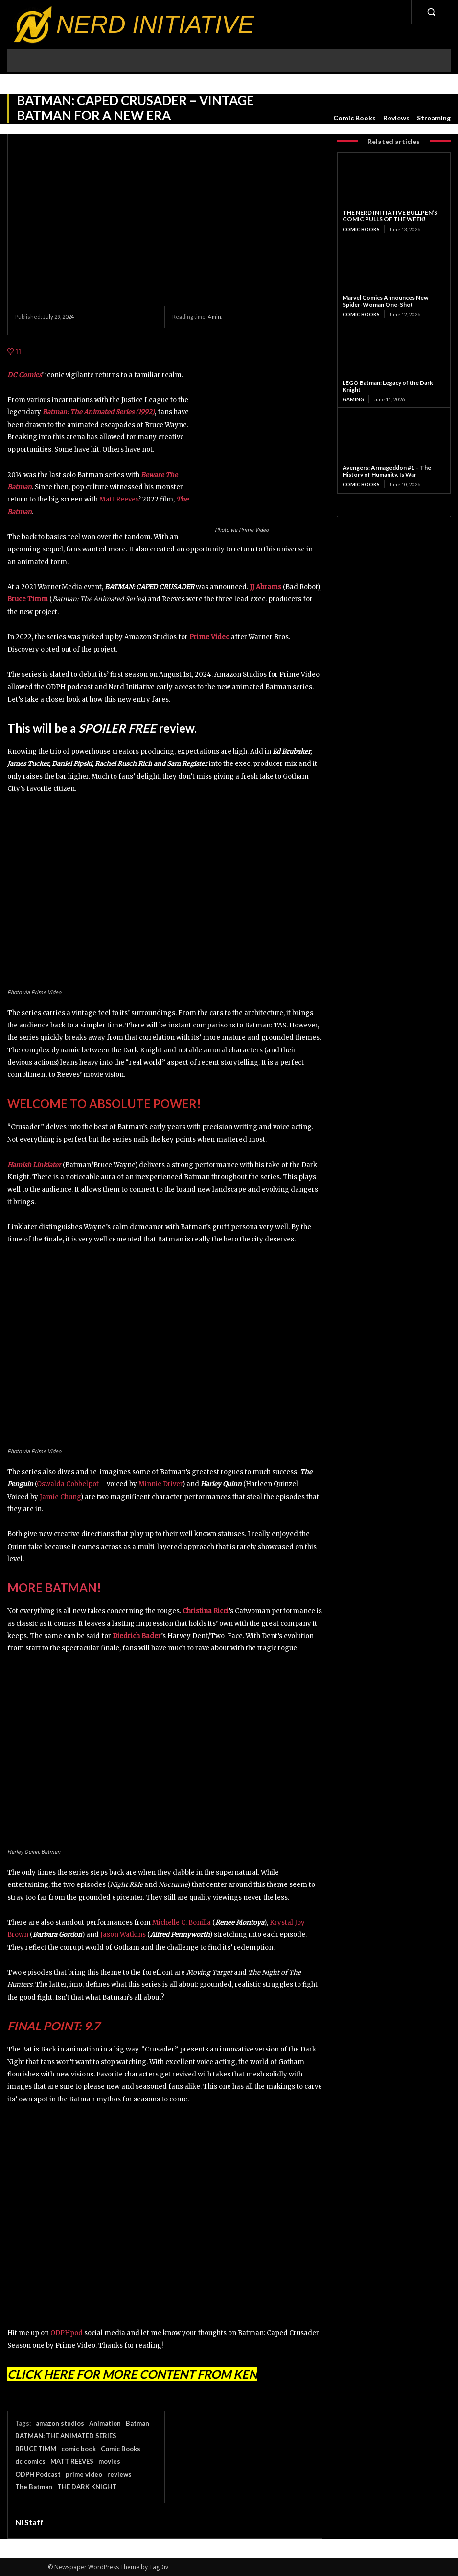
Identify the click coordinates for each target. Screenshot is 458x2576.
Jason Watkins (123, 1935)
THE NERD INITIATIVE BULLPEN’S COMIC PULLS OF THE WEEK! (390, 216)
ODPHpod (66, 2333)
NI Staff (29, 2522)
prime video (84, 2474)
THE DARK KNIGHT (86, 2487)
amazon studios (60, 2423)
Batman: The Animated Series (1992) (99, 412)
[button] (431, 12)
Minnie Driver (160, 1484)
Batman (137, 2423)
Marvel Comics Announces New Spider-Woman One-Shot (385, 301)
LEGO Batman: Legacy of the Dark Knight (388, 386)
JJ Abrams (264, 587)
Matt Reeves (119, 499)
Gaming (353, 399)
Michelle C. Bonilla (181, 1922)
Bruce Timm (27, 599)
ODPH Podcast (38, 2474)
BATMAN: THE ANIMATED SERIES (65, 2436)
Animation (105, 2423)
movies (109, 2461)
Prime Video (209, 637)
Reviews (396, 118)
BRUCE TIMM (35, 2449)
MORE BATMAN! (54, 1587)
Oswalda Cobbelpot (68, 1484)
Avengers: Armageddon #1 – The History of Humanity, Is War (387, 471)
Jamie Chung (60, 1497)
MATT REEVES (71, 2461)
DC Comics (24, 375)
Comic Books (354, 118)
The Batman (33, 2487)
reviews (119, 2474)
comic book (78, 2449)
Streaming (434, 118)
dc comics (30, 2461)
